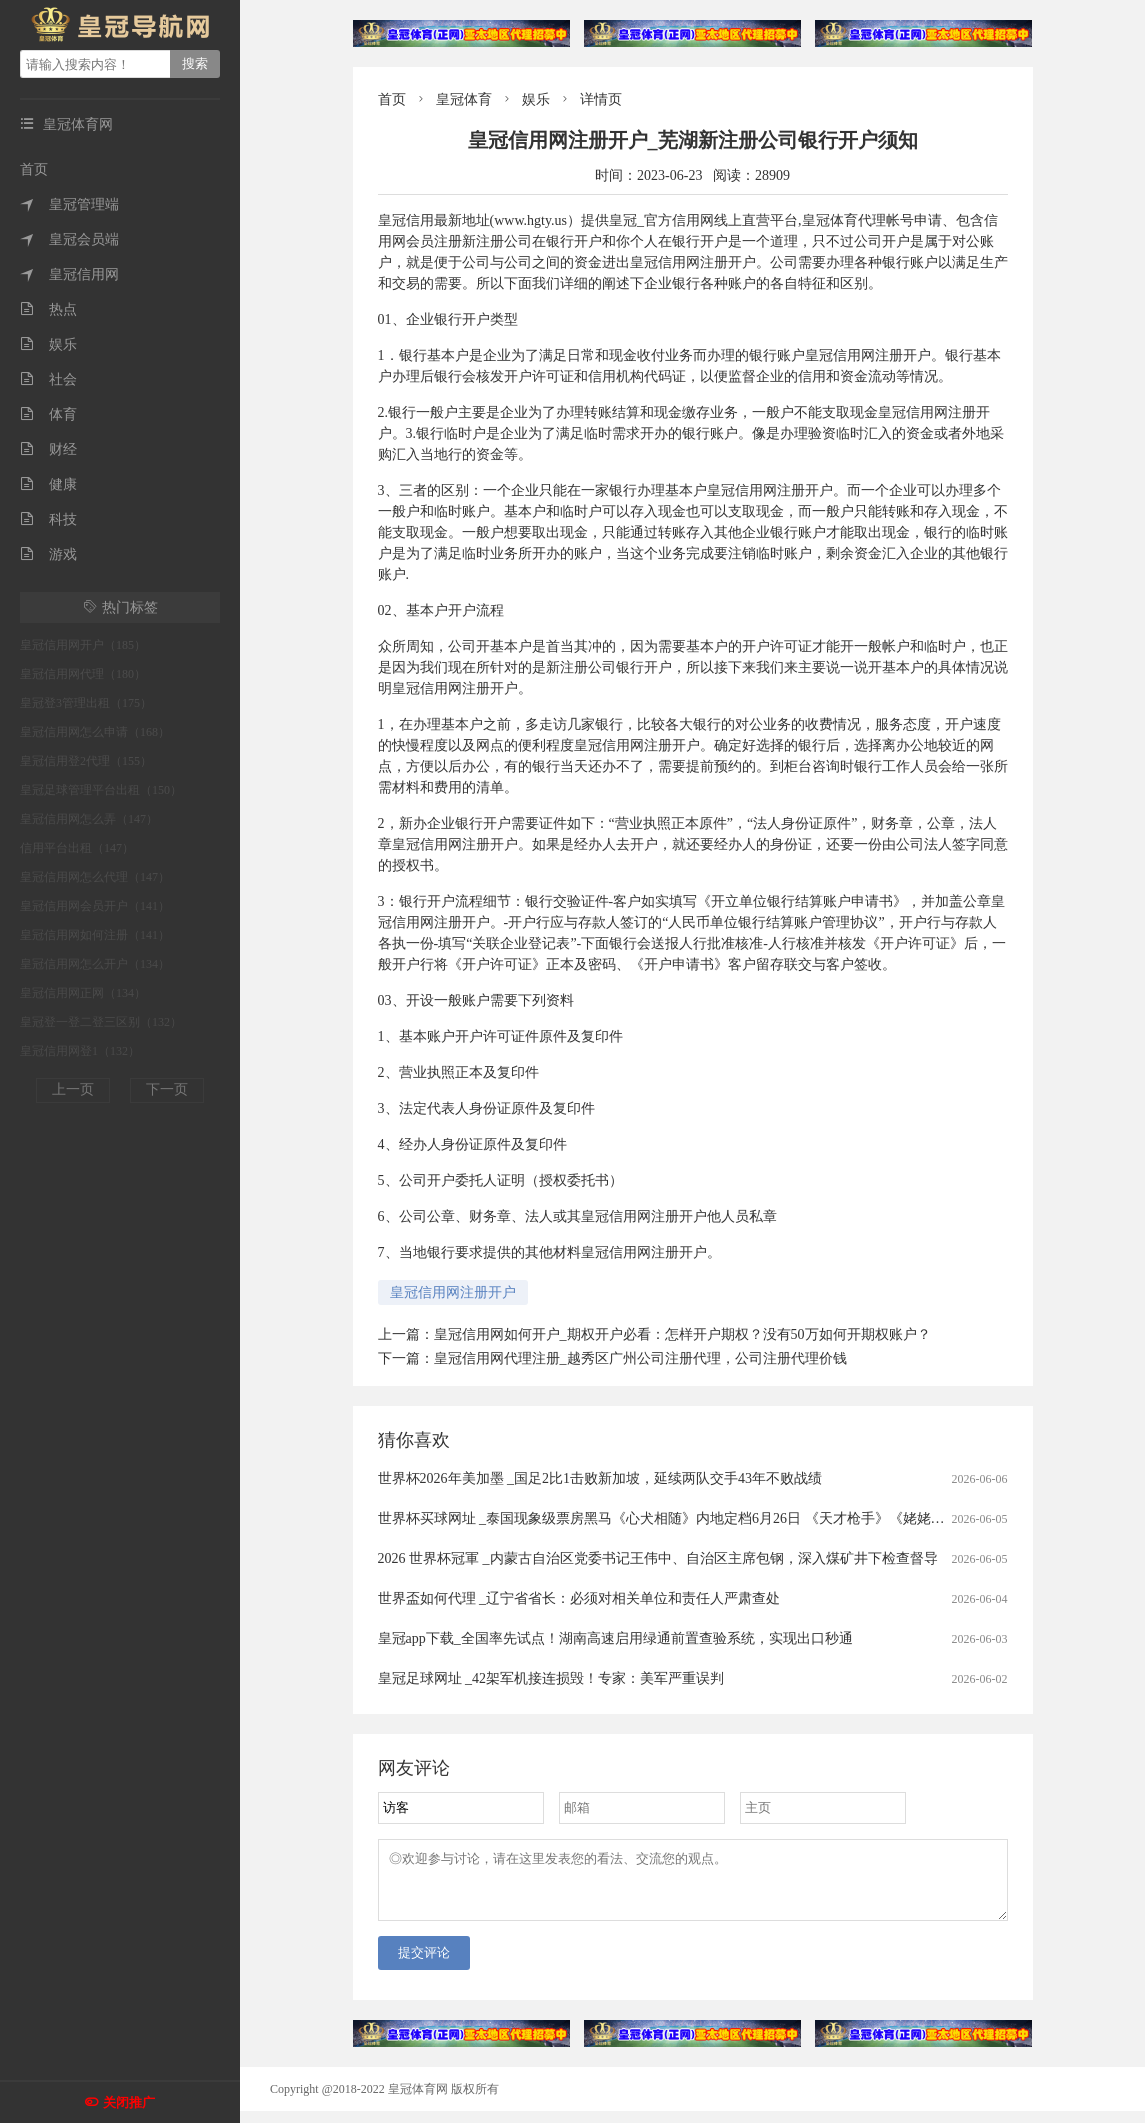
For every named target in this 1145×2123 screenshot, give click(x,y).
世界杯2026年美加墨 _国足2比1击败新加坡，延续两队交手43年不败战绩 (600, 1478)
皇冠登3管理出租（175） (86, 703)
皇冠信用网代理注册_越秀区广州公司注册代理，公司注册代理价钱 (640, 1358)
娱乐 (48, 344)
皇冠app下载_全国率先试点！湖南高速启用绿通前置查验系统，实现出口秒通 (615, 1638)
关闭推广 (129, 2102)
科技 (48, 519)
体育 (48, 414)
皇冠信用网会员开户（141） (95, 906)
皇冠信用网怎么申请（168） (95, 732)
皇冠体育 (464, 99)
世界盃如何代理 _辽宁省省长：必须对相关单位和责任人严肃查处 (579, 1598)
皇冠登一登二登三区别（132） (101, 1022)
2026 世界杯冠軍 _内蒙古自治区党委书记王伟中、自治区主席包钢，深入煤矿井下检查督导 (658, 1558)
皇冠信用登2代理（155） (86, 761)
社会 (48, 379)
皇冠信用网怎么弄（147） (89, 819)
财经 (48, 449)
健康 (48, 484)
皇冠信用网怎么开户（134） (95, 964)
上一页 (73, 1089)
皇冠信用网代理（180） (83, 674)
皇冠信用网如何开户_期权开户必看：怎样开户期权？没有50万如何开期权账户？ (682, 1334)
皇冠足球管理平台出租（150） (101, 790)
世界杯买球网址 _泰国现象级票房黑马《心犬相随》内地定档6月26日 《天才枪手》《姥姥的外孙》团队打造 (710, 1518)
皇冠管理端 (69, 204)
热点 (48, 309)
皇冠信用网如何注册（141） (95, 935)
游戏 (48, 554)
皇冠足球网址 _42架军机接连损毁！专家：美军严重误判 (551, 1678)
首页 (34, 169)
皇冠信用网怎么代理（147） (95, 877)
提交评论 (424, 1964)
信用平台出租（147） (77, 848)
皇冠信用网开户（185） (83, 645)
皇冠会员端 (69, 239)
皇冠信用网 (69, 274)
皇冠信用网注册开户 (453, 1292)
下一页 (167, 1089)
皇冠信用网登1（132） (80, 1051)
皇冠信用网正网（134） (83, 993)
